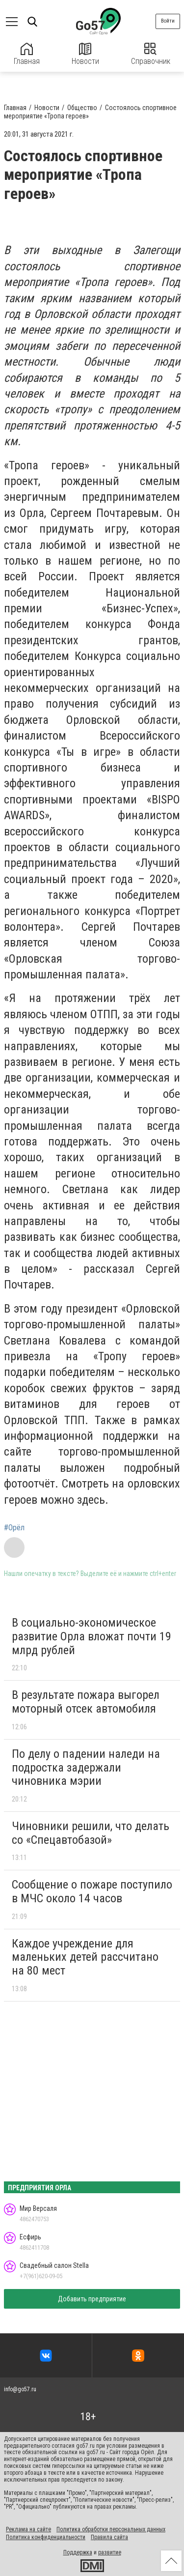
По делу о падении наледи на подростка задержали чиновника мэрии (86, 1767)
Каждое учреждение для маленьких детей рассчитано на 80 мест (85, 1957)
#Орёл (14, 1527)
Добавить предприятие (92, 2299)
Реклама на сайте (28, 2529)
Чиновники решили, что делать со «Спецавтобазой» (90, 1833)
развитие (109, 2552)
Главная (27, 54)
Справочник (150, 54)
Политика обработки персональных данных (110, 2529)
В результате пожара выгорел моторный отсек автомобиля (85, 1702)
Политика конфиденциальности (45, 2537)
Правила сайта (109, 2537)
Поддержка (77, 2552)
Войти (168, 21)
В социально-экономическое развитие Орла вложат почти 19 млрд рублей (91, 1636)
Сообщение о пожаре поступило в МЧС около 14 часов (92, 1891)
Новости (85, 54)
